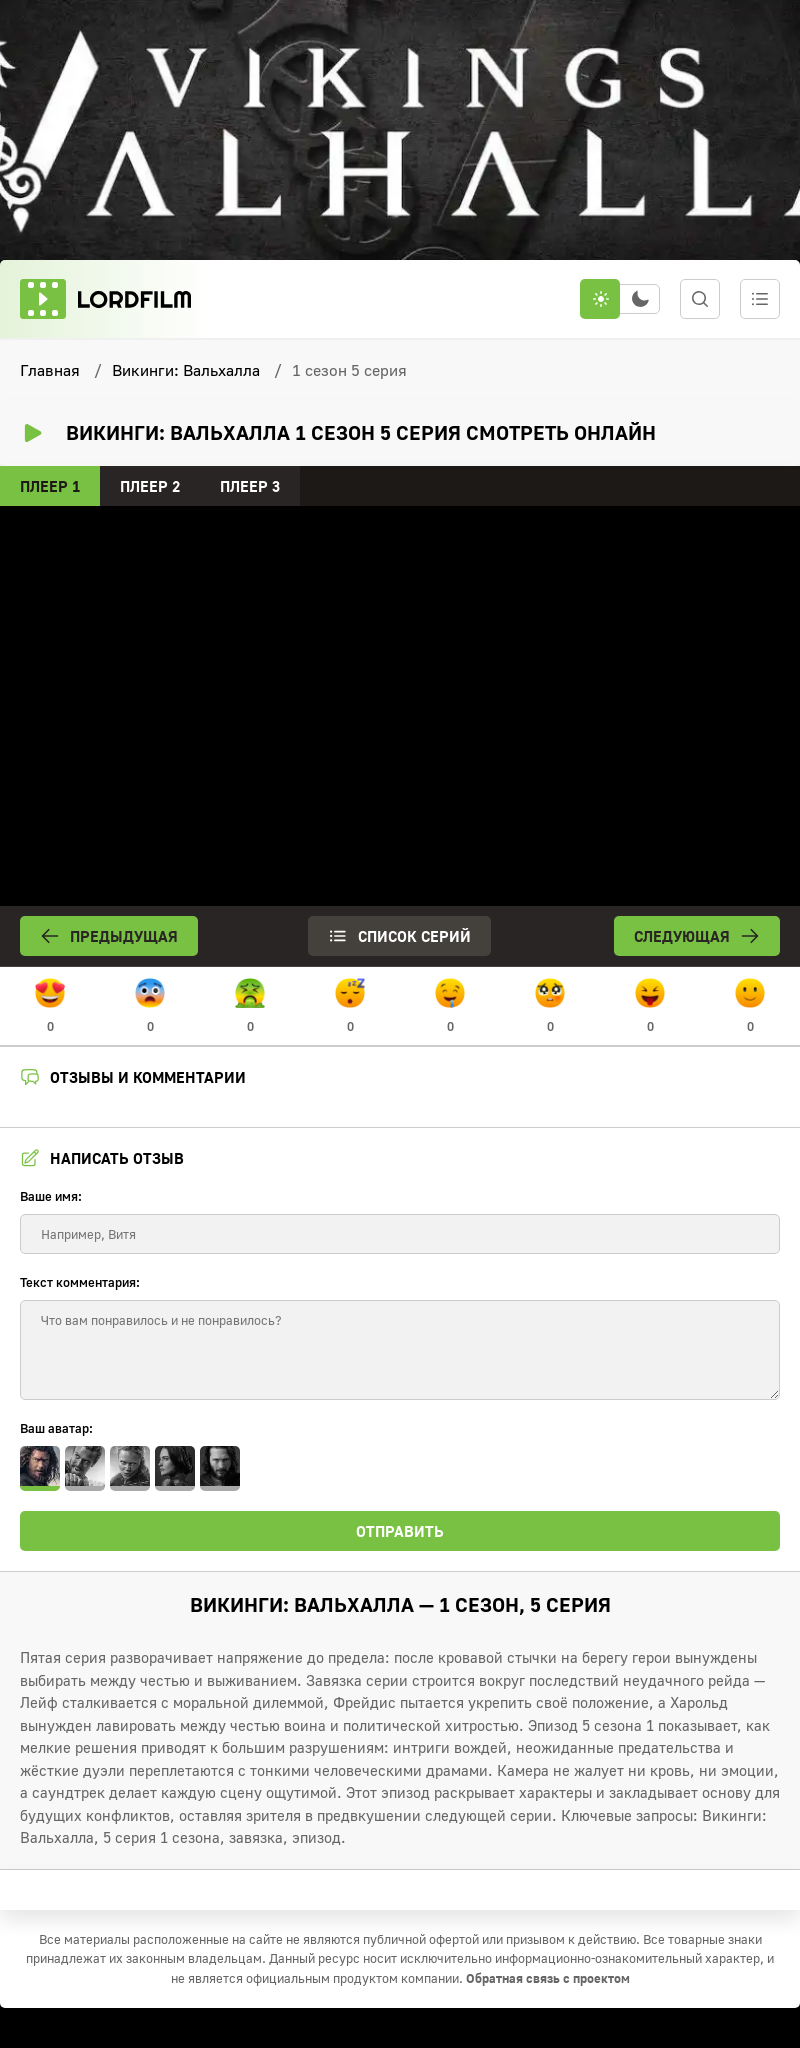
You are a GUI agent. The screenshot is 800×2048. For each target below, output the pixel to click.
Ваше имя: (51, 1196)
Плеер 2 (150, 486)
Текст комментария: (80, 1282)
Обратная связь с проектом (548, 1978)
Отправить (400, 1531)
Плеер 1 (50, 486)
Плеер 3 (250, 486)
